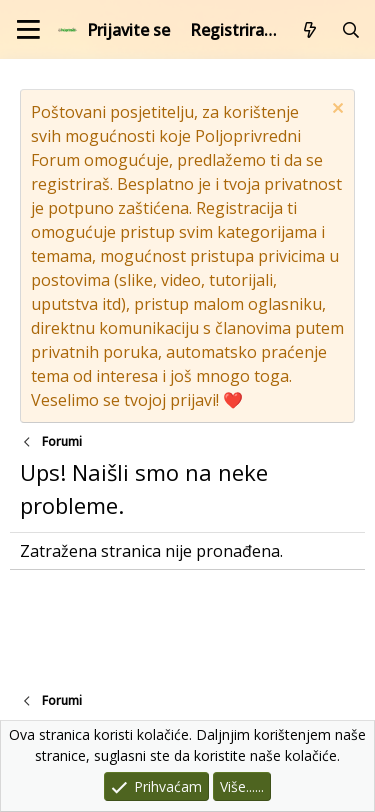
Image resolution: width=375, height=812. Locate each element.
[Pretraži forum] (350, 30)
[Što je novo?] (310, 30)
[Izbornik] (28, 29)
